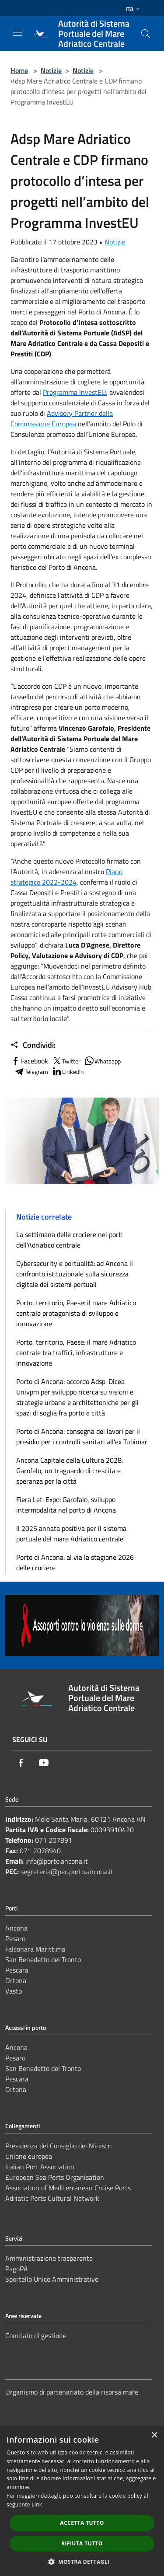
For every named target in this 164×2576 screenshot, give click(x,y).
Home (19, 70)
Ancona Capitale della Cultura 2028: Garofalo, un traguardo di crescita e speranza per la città (69, 1470)
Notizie (51, 70)
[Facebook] (21, 1762)
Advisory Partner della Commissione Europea (61, 418)
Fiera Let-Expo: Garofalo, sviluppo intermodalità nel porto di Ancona (66, 1504)
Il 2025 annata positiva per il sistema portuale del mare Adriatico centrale (71, 1533)
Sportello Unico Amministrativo (51, 2279)
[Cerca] (145, 33)
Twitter (66, 1061)
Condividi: (33, 1045)
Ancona (16, 1928)
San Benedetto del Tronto (43, 1959)
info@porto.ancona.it (56, 1861)
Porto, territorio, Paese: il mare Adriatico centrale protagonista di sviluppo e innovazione (76, 1313)
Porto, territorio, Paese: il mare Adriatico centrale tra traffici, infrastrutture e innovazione (76, 1352)
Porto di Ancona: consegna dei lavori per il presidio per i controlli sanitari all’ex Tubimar (81, 1436)
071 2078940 (40, 1850)
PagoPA (16, 2268)
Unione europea (28, 2156)
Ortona (15, 1980)
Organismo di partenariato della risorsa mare (71, 2392)
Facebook (29, 1061)
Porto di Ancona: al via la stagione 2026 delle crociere (75, 1562)
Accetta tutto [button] (82, 2523)
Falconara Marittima (35, 1949)
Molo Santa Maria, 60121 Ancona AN (90, 1819)
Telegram (31, 1071)
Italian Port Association (39, 2166)
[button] (82, 2561)
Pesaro (15, 1938)
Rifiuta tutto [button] (82, 2543)
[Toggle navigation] (17, 33)
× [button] (154, 2435)
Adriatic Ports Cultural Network (52, 2198)
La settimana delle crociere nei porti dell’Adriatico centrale (69, 1239)
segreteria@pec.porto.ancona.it (67, 1871)
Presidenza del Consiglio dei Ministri (58, 2145)
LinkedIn (68, 1071)
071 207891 (53, 1840)
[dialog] (82, 2501)
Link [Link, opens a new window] (36, 2504)
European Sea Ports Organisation (54, 2177)
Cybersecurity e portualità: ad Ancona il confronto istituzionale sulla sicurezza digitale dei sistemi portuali (74, 1274)
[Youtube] (43, 1762)
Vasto (13, 1991)
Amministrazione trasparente (49, 2258)
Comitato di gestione (35, 2335)
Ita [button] (133, 9)
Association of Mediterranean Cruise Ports (68, 2187)
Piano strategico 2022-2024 (66, 876)
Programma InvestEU (74, 392)
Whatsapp (102, 1061)
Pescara (16, 1970)
